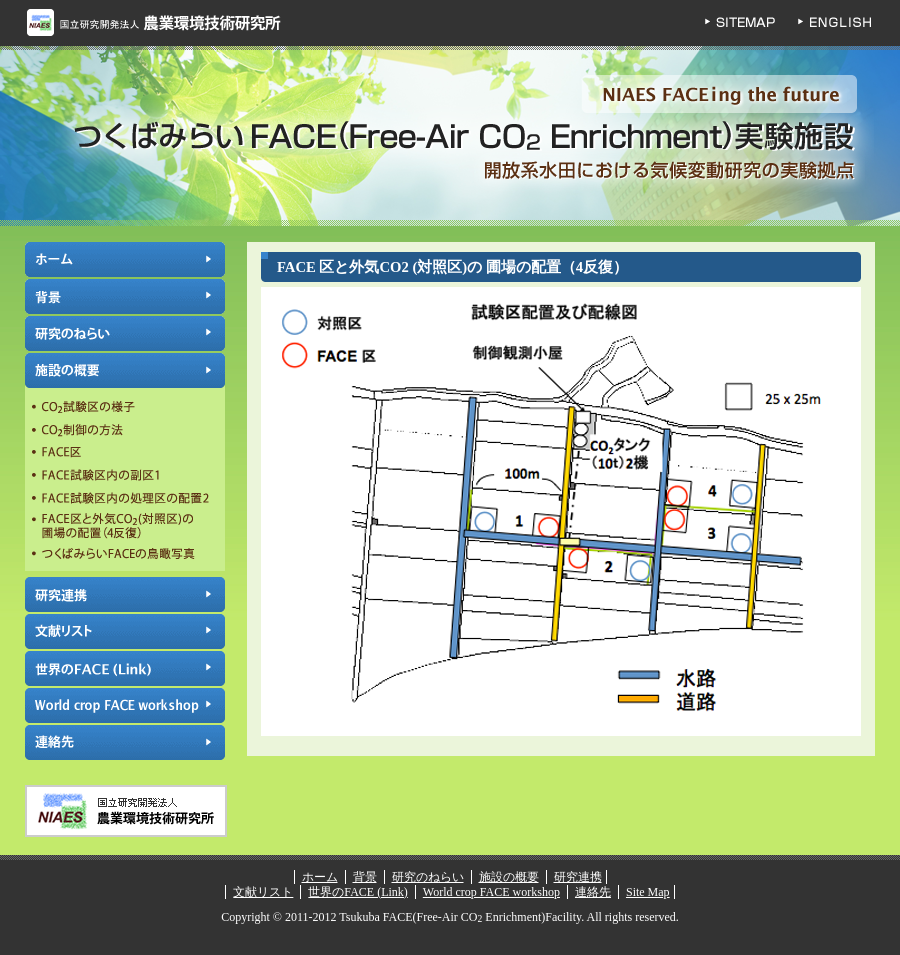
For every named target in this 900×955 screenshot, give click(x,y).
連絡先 (125, 742)
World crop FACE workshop (125, 705)
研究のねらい (125, 333)
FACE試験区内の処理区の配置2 (125, 497)
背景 (125, 296)
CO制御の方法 (125, 431)
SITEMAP (750, 23)
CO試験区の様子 (125, 409)
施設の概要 (125, 370)
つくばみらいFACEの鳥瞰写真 (125, 556)
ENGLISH (850, 23)
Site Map (648, 892)
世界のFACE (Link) (125, 668)
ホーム (125, 259)
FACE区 (125, 453)
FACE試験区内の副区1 (125, 475)
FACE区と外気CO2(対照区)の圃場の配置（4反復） (125, 526)
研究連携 (125, 594)
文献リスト (125, 631)
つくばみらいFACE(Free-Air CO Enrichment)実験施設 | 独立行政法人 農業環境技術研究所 (450, 136)
